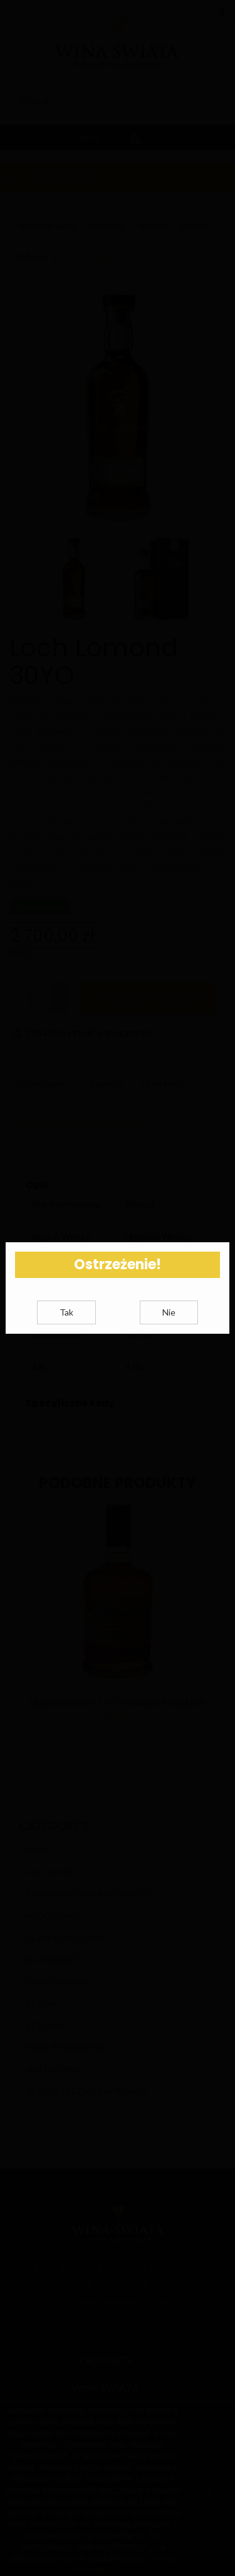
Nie (168, 1334)
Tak (66, 1334)
